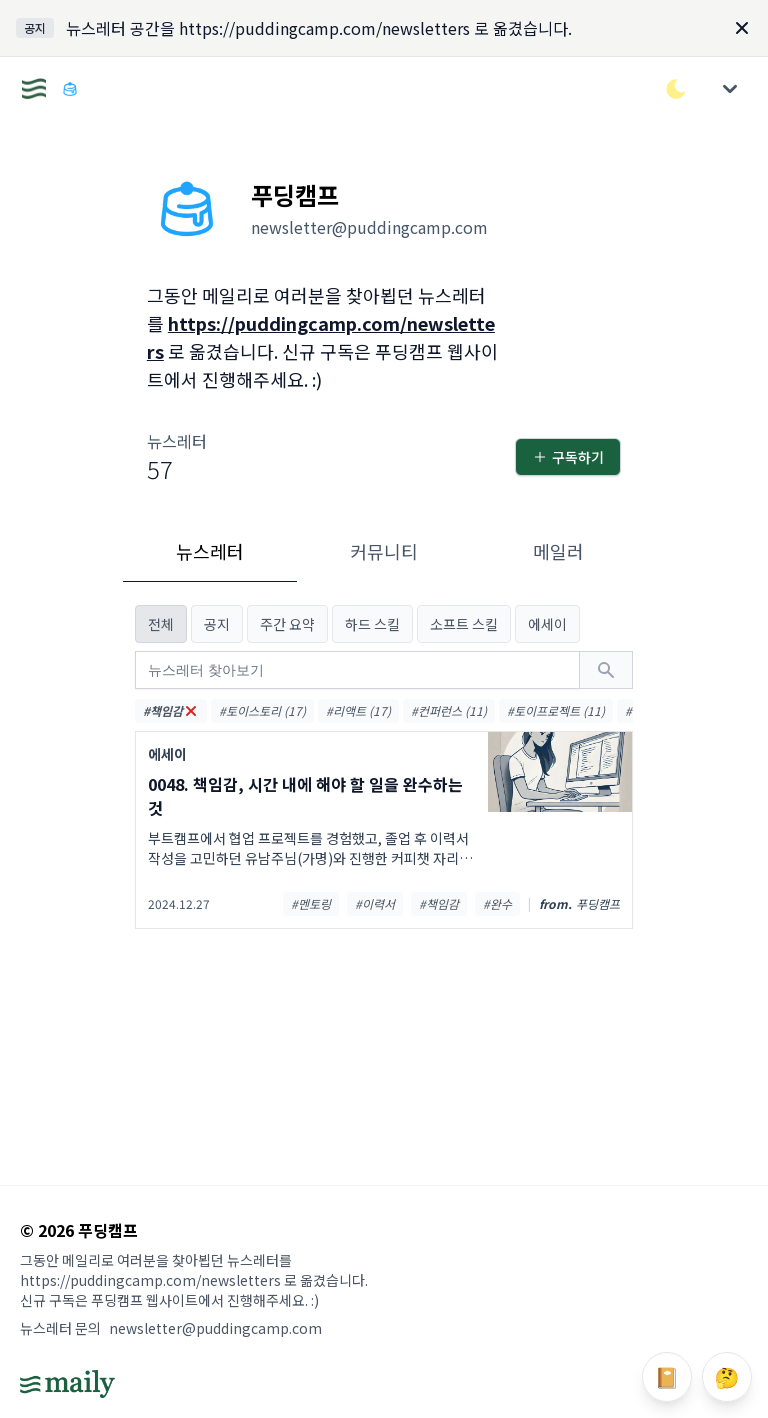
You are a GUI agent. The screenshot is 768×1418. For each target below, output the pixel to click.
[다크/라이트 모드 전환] (676, 89)
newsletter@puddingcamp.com (215, 1328)
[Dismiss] (742, 28)
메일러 (558, 551)
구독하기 (568, 457)
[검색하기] (606, 670)
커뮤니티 (384, 551)
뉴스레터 (210, 551)
